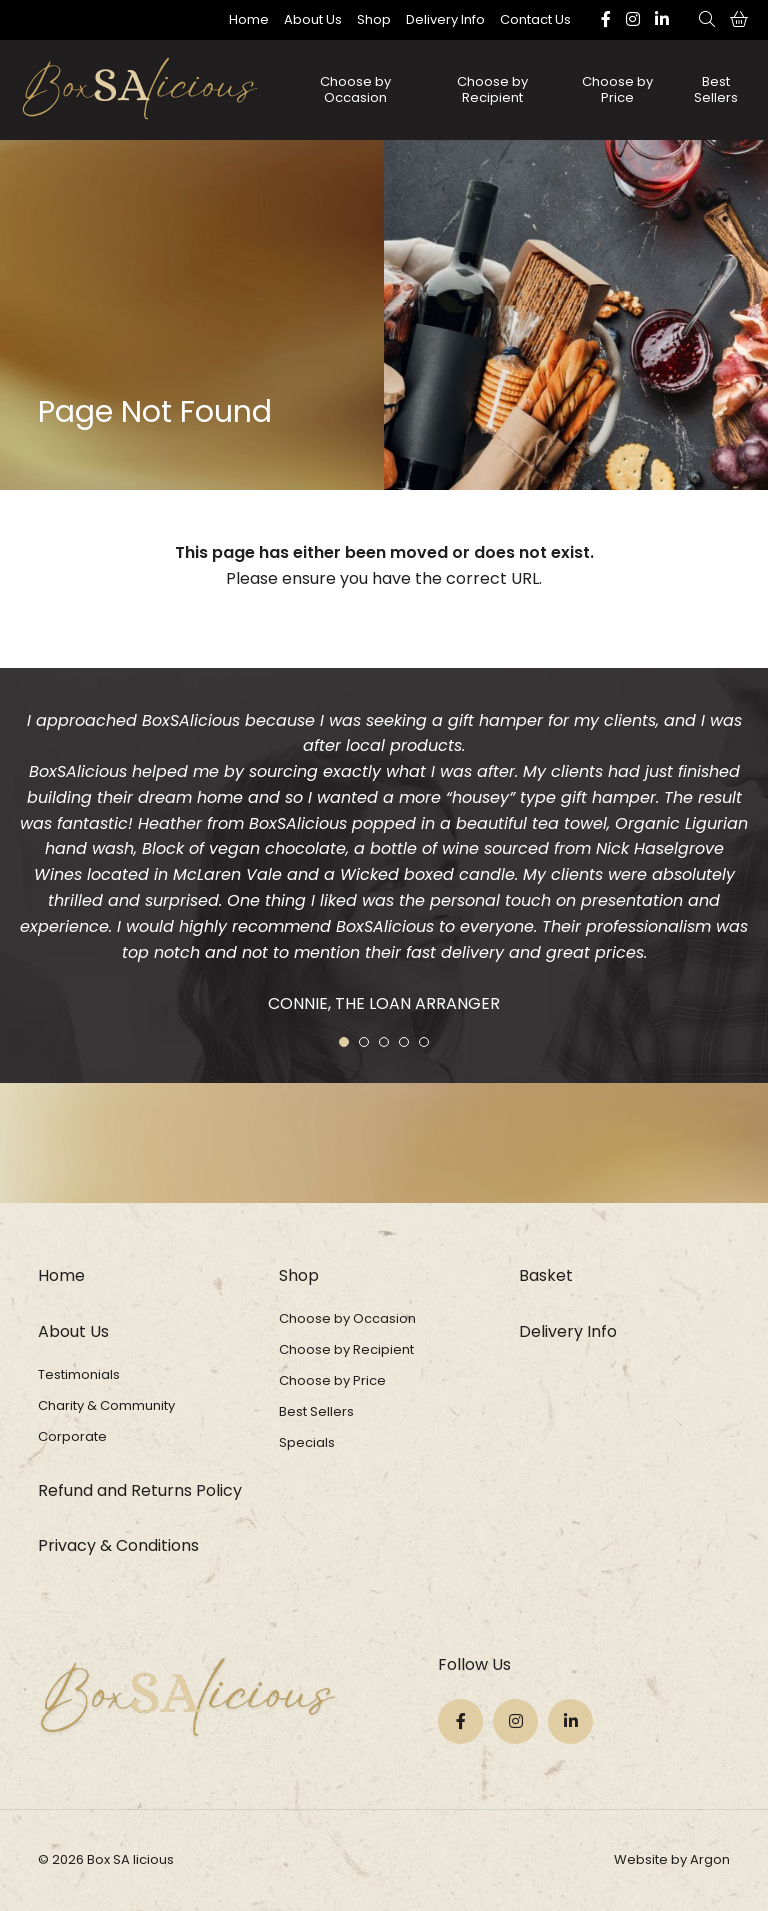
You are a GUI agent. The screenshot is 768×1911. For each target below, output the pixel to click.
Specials (307, 1442)
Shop (374, 19)
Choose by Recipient (492, 89)
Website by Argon (672, 1859)
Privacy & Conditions (118, 1545)
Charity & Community (106, 1405)
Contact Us (535, 19)
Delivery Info (445, 19)
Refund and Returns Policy (140, 1490)
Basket (546, 1275)
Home (249, 19)
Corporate (72, 1436)
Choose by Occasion (355, 89)
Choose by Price (617, 89)
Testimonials (79, 1374)
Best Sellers (716, 89)
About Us (313, 19)
